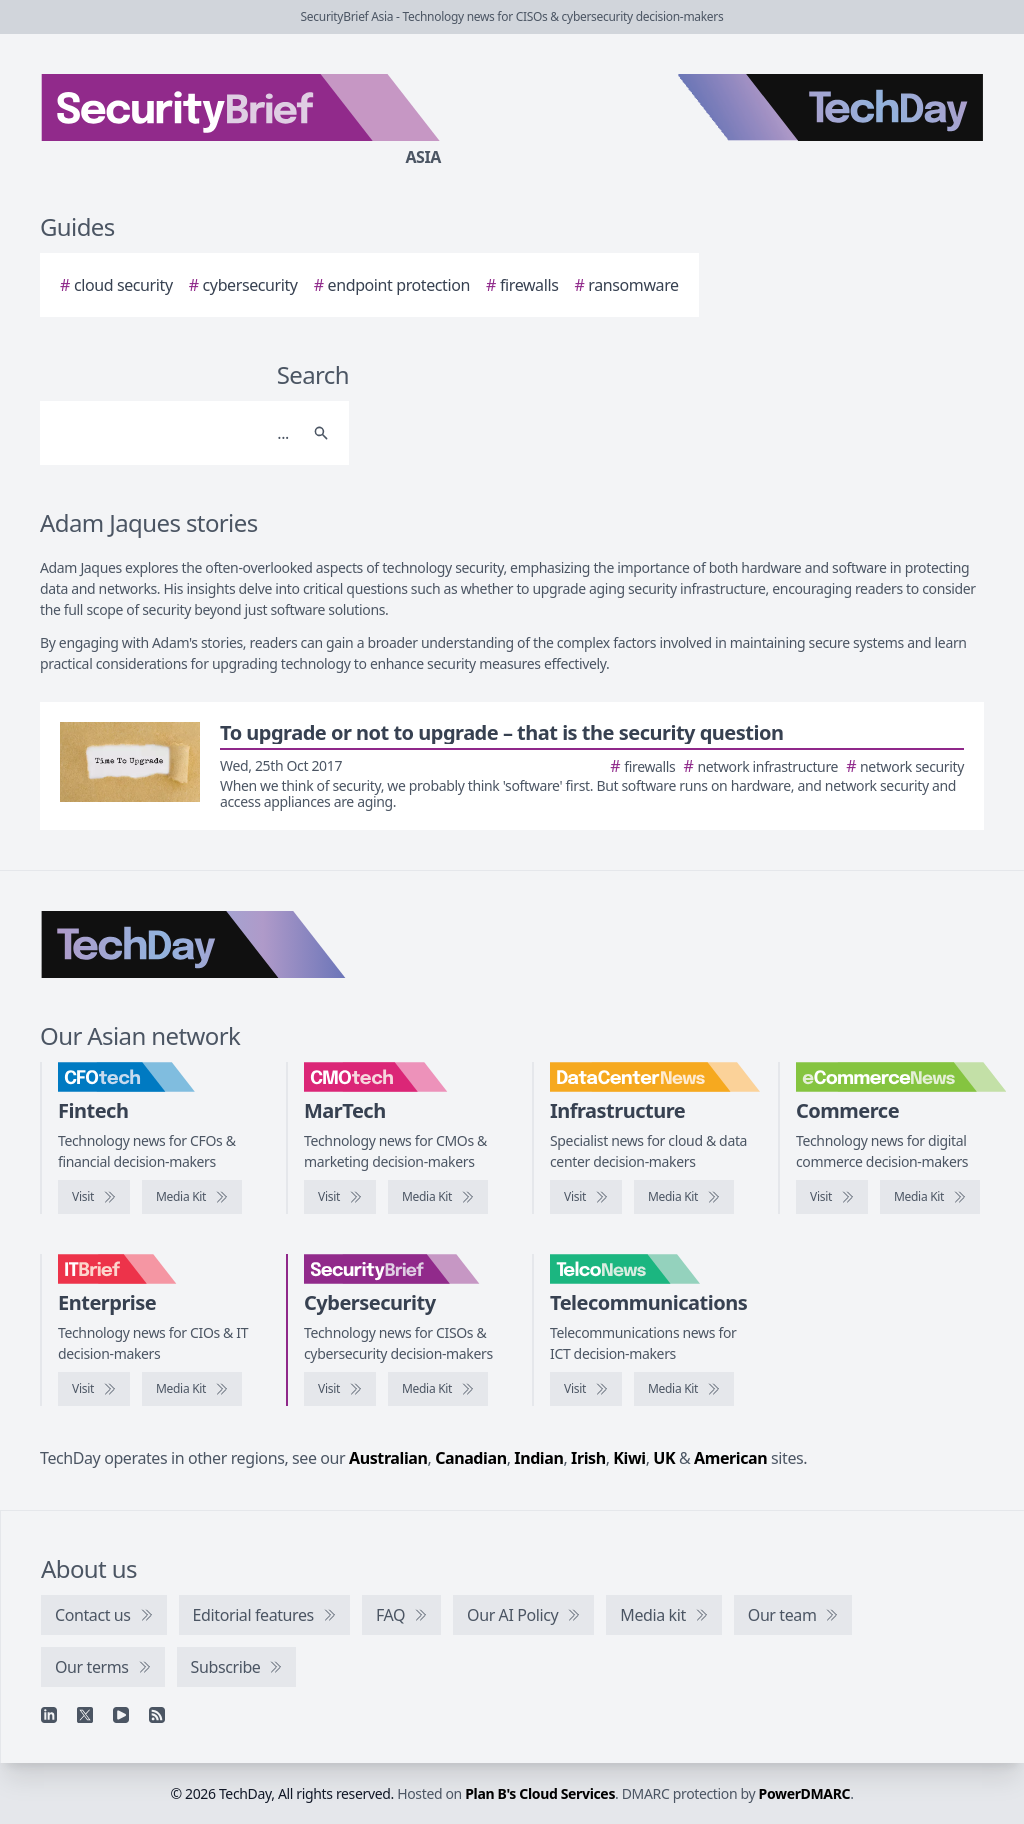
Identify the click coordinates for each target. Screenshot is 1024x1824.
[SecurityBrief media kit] (438, 1389)
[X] (85, 1715)
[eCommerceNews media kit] (930, 1197)
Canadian (471, 1458)
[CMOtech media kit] (438, 1197)
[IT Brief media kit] (192, 1389)
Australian (388, 1458)
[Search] (174, 433)
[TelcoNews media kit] (684, 1389)
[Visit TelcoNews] (586, 1389)
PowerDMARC (805, 1793)
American (730, 1458)
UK (664, 1458)
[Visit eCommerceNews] (832, 1197)
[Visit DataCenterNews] (586, 1197)
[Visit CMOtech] (340, 1197)
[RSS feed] (157, 1715)
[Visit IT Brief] (94, 1389)
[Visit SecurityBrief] (340, 1389)
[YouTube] (121, 1715)
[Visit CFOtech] (94, 1197)
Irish (588, 1458)
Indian (538, 1458)
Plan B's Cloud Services (540, 1793)
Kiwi (629, 1458)
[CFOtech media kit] (192, 1197)
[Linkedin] (49, 1715)
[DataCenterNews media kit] (684, 1197)
